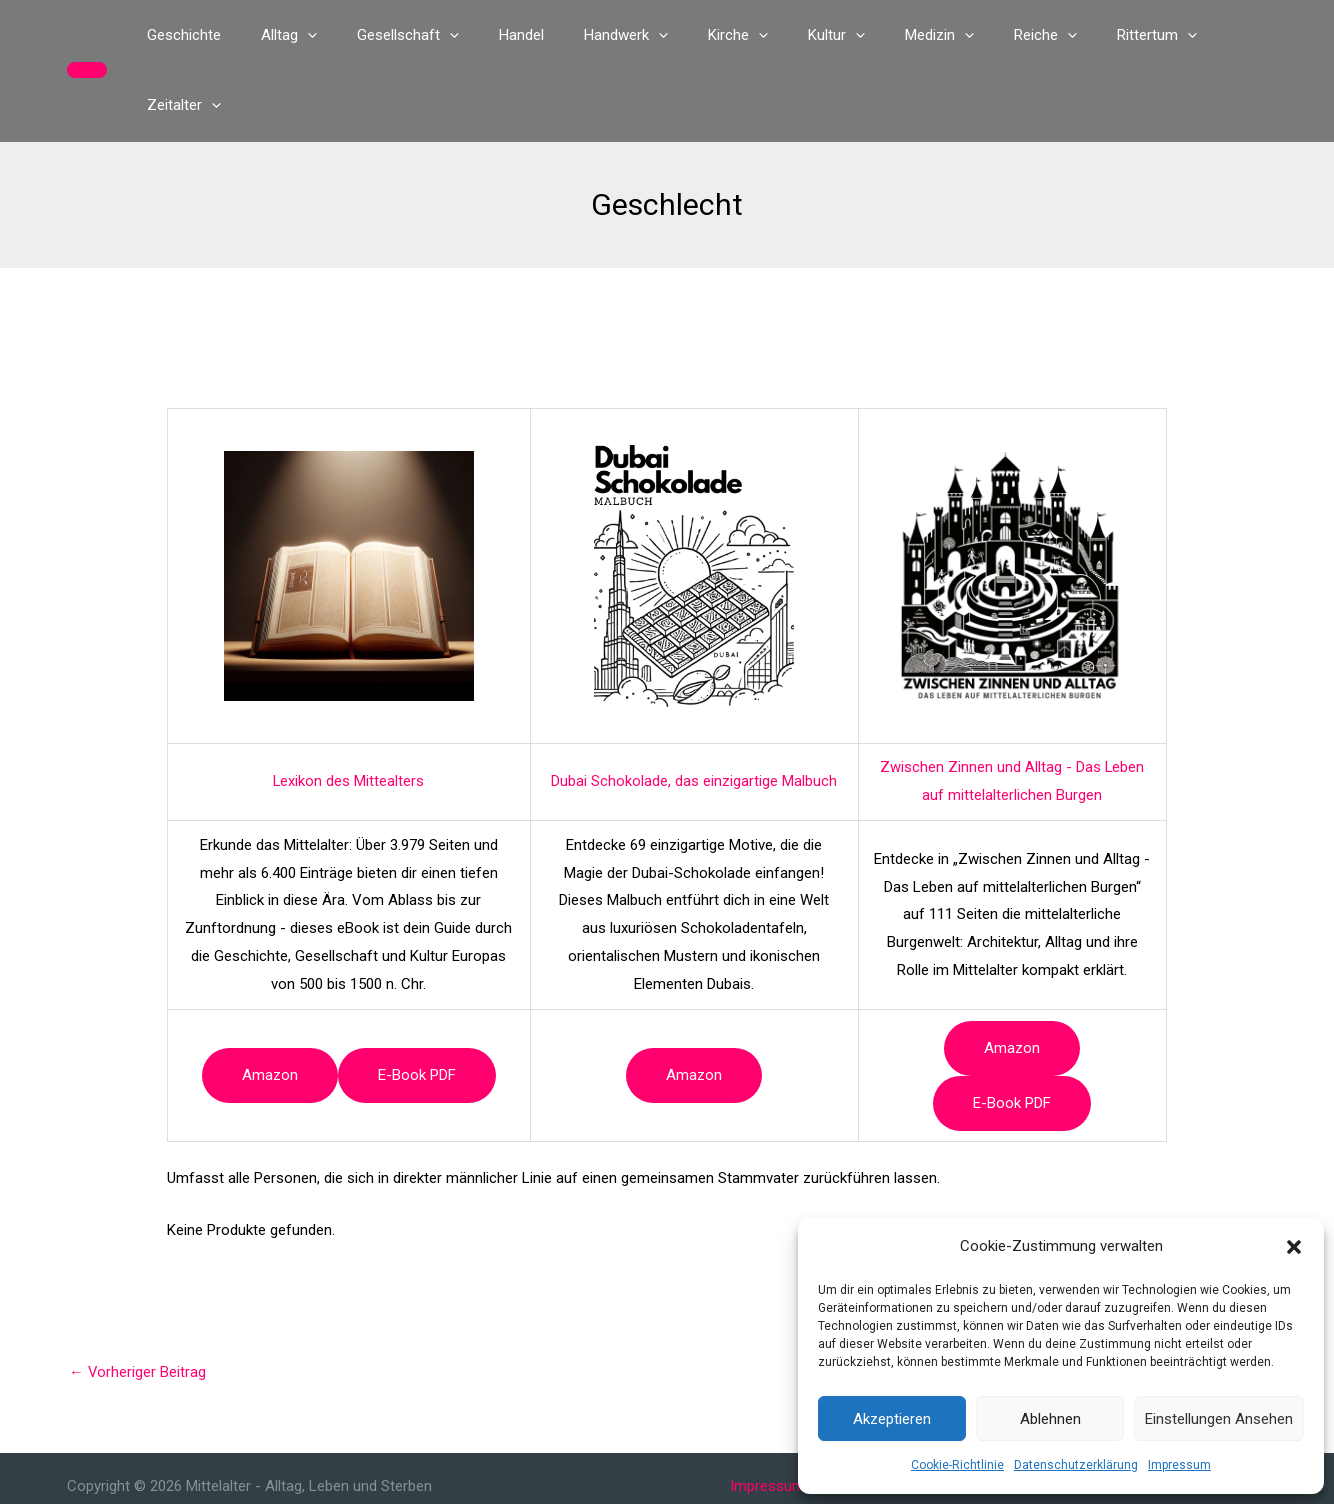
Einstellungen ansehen (1219, 1419)
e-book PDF (417, 1005)
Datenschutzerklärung (1076, 1465)
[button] (1294, 1247)
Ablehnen (1050, 1419)
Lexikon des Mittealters (349, 711)
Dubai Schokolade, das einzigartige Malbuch (694, 711)
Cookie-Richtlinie (957, 1465)
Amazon (270, 1005)
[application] (338, 35)
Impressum (1179, 1465)
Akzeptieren (892, 1419)
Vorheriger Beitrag (138, 1302)
